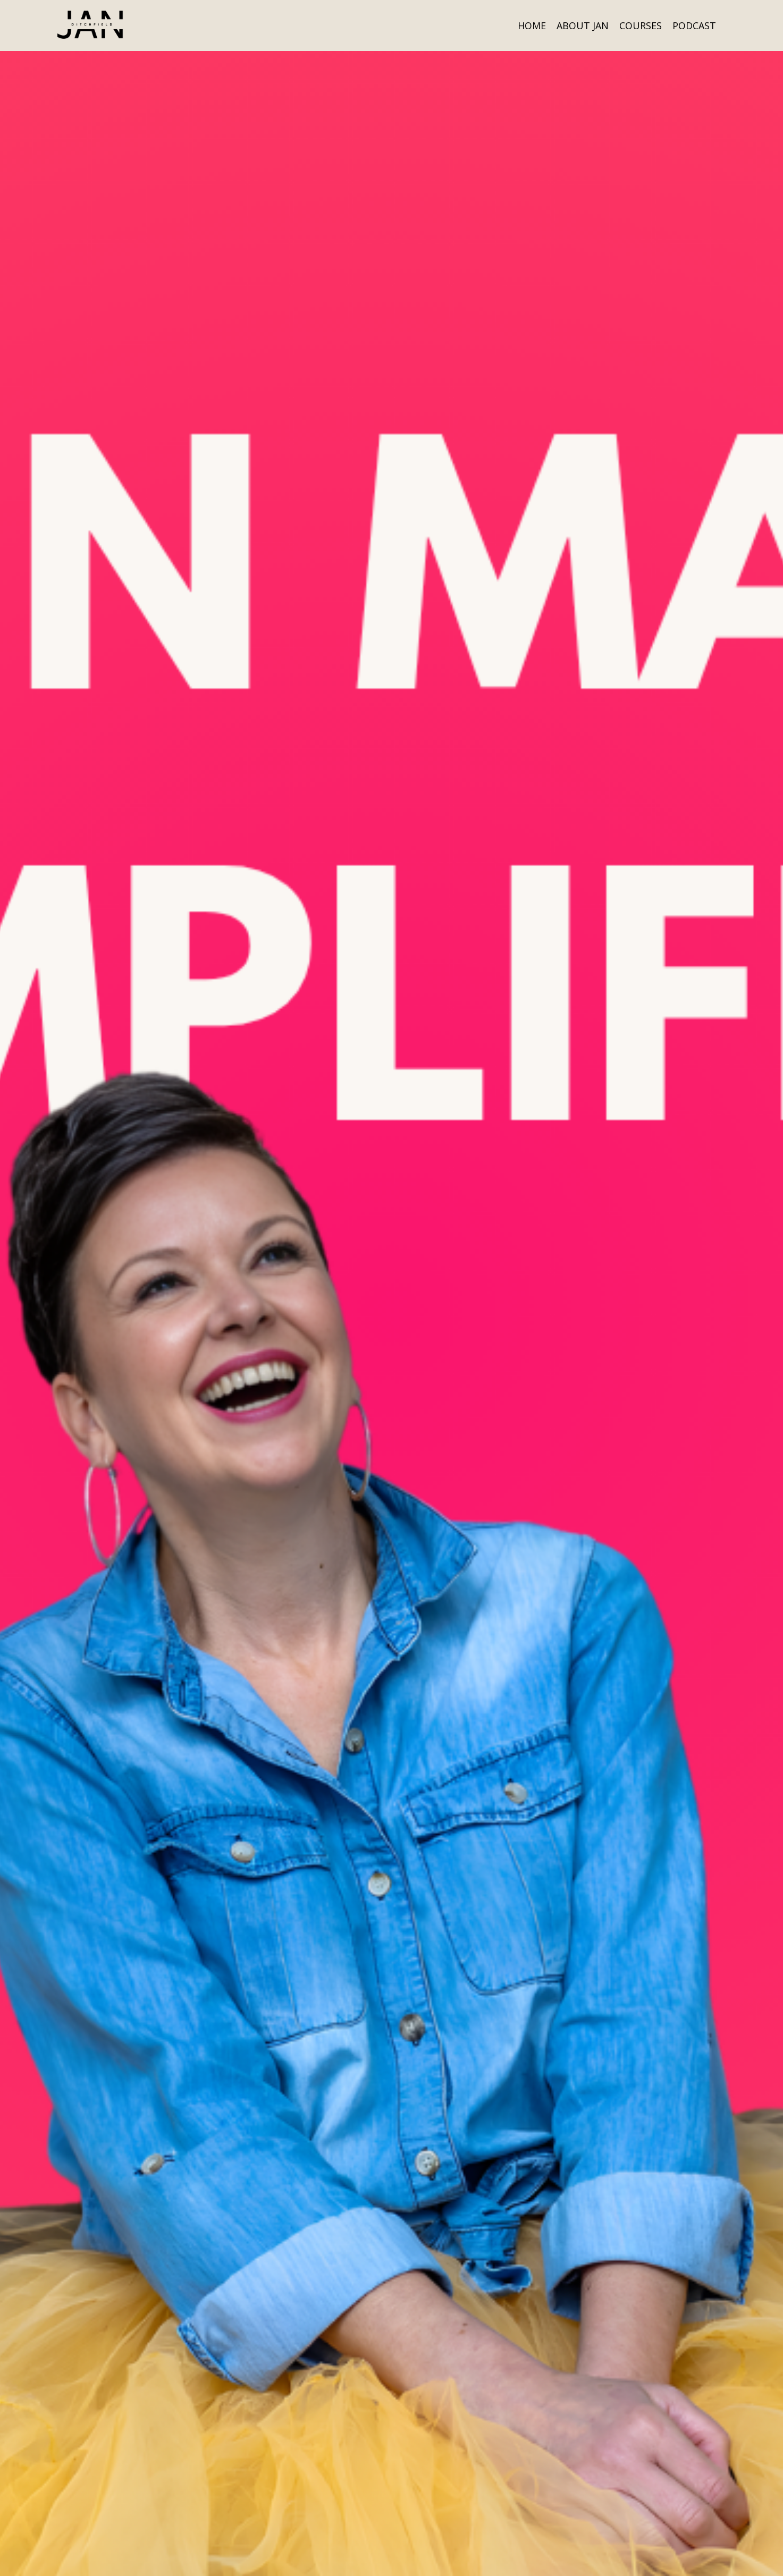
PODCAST (694, 25)
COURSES (640, 25)
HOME (532, 25)
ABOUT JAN (583, 25)
